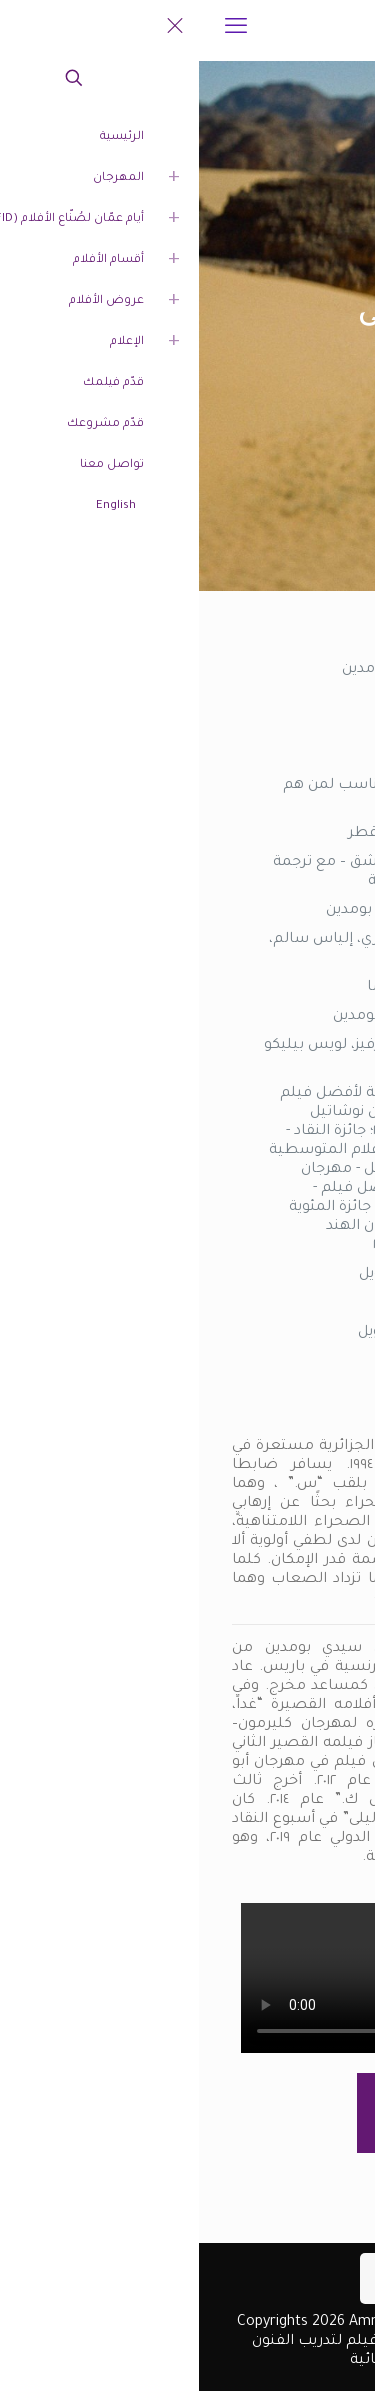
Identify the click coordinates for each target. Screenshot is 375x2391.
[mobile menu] (37, 30)
